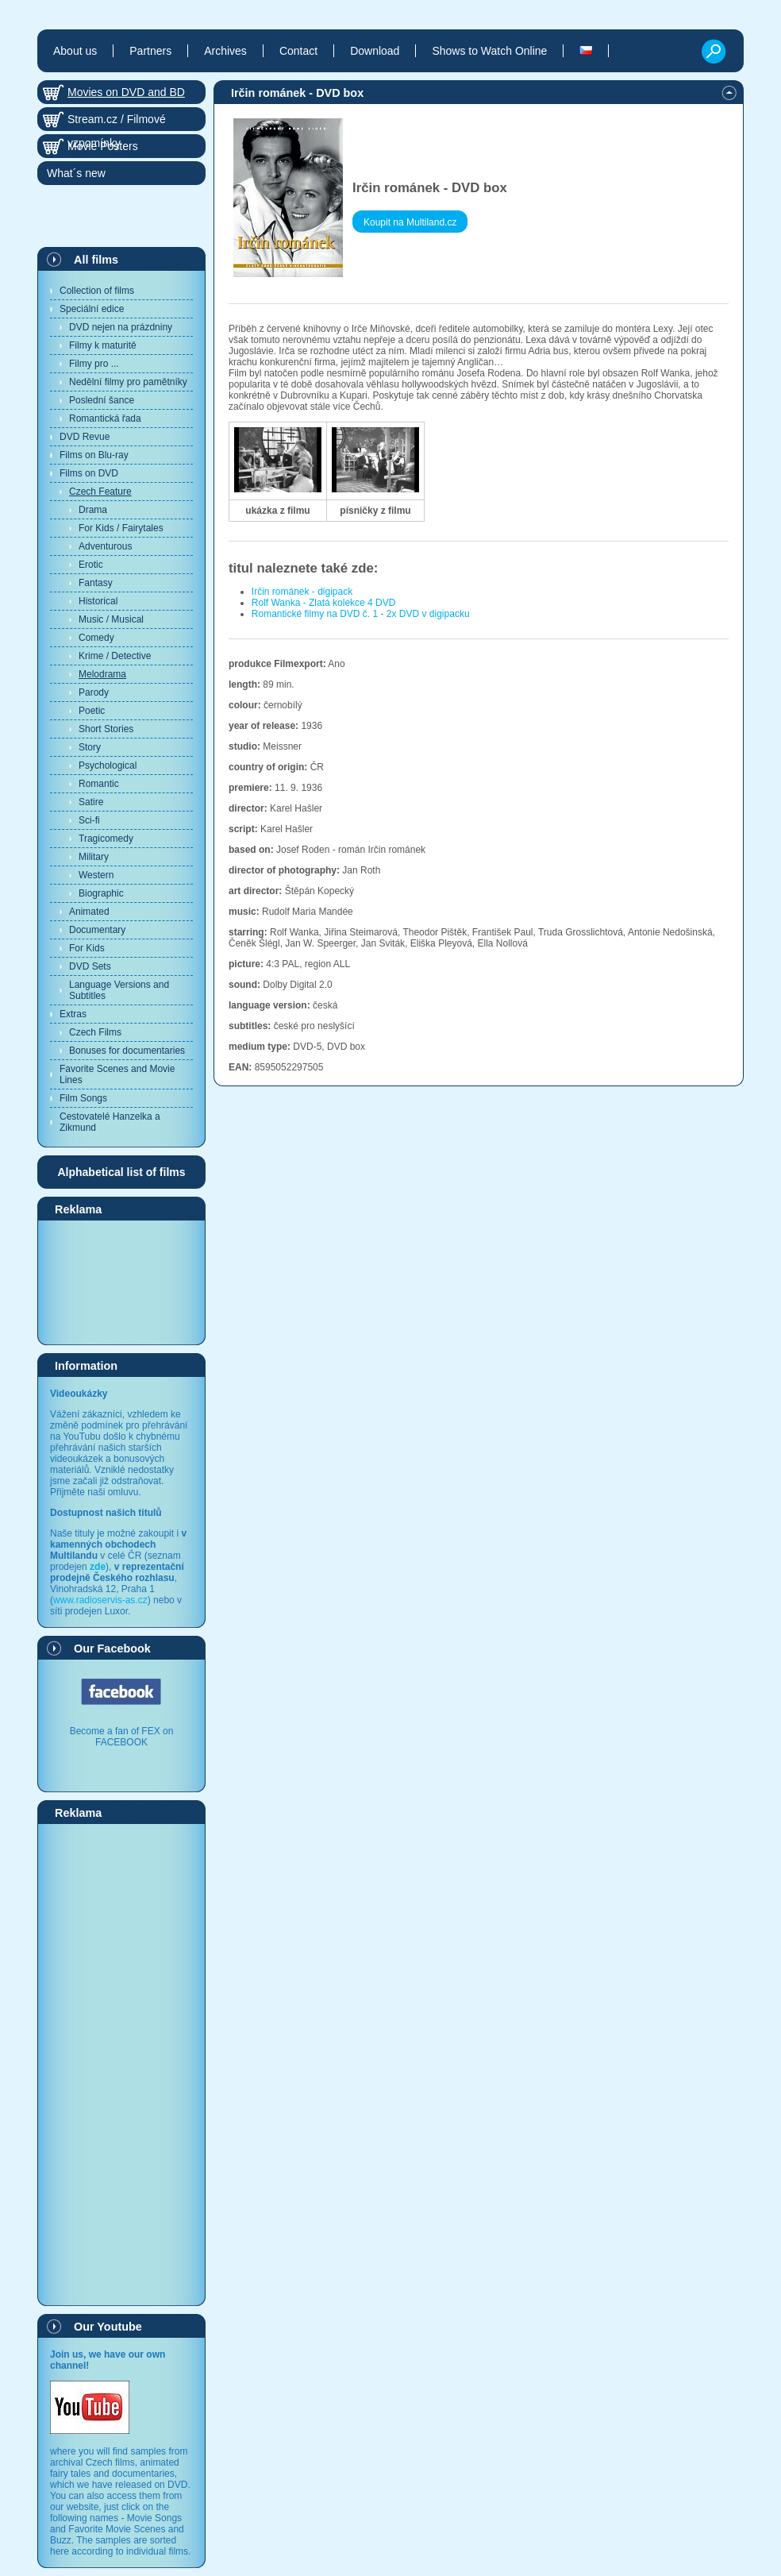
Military (94, 856)
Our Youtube (108, 2326)
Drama (93, 509)
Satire (91, 802)
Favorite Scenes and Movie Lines (117, 1074)
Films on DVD (89, 473)
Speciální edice (92, 308)
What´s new (76, 173)
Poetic (92, 710)
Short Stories (106, 729)
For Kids (87, 948)
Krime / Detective (115, 655)
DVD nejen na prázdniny (120, 327)
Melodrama (102, 674)
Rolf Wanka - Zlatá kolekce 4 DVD (324, 602)
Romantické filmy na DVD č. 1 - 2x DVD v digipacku (361, 613)
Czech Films (95, 1032)
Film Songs (83, 1098)
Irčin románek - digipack (302, 591)
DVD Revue (85, 436)
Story (90, 747)
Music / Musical (111, 619)
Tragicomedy (106, 838)
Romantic (99, 783)
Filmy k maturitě (103, 345)
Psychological (108, 765)
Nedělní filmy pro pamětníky (128, 382)
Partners (150, 50)
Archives (225, 50)
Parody (94, 692)
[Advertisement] (121, 1281)
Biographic (101, 893)
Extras (73, 1014)
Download (374, 50)
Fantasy (96, 582)
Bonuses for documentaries (127, 1050)
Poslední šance (101, 400)
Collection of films (97, 290)
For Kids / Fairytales (121, 528)
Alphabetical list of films (121, 1172)
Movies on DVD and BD (126, 92)
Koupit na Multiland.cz (410, 222)
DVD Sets (90, 966)
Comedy (96, 637)
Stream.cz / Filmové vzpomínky (116, 122)
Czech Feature (100, 491)
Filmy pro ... (94, 363)
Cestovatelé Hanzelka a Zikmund (110, 1122)
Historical (98, 601)
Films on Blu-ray (94, 455)
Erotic (91, 564)
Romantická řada (105, 418)
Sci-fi (89, 820)
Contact (298, 50)
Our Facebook (112, 1648)
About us (75, 50)
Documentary (97, 929)
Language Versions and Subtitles (119, 990)
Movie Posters (102, 146)
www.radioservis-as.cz (100, 1600)
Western (96, 875)
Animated (89, 911)
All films (96, 259)
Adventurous (105, 546)
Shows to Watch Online (489, 50)
